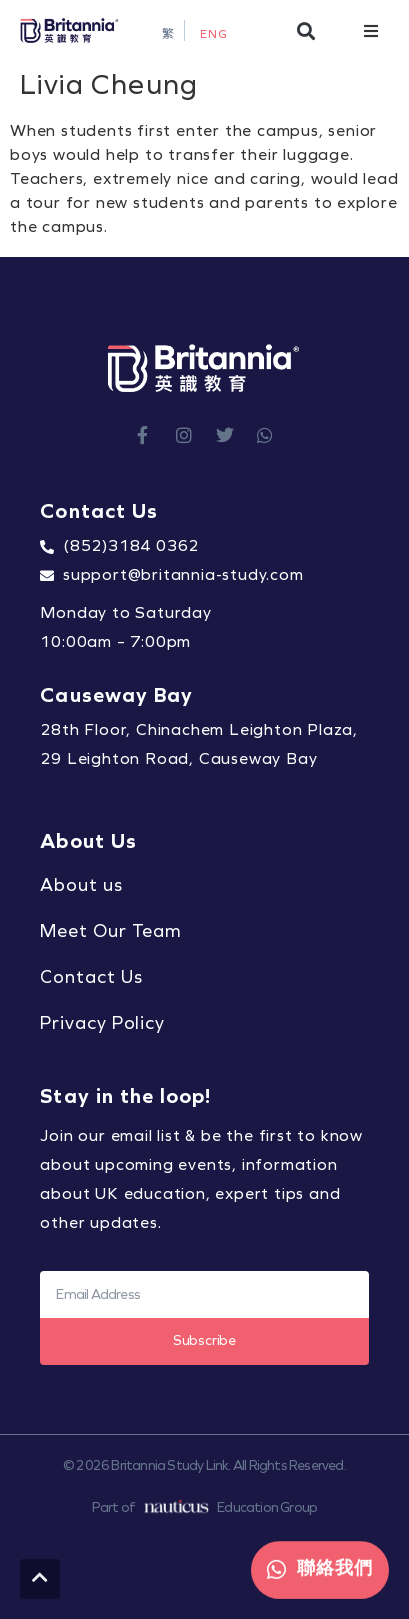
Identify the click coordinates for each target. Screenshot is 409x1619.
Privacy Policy (102, 1023)
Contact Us (91, 977)
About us (81, 885)
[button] (305, 30)
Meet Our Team (111, 931)
